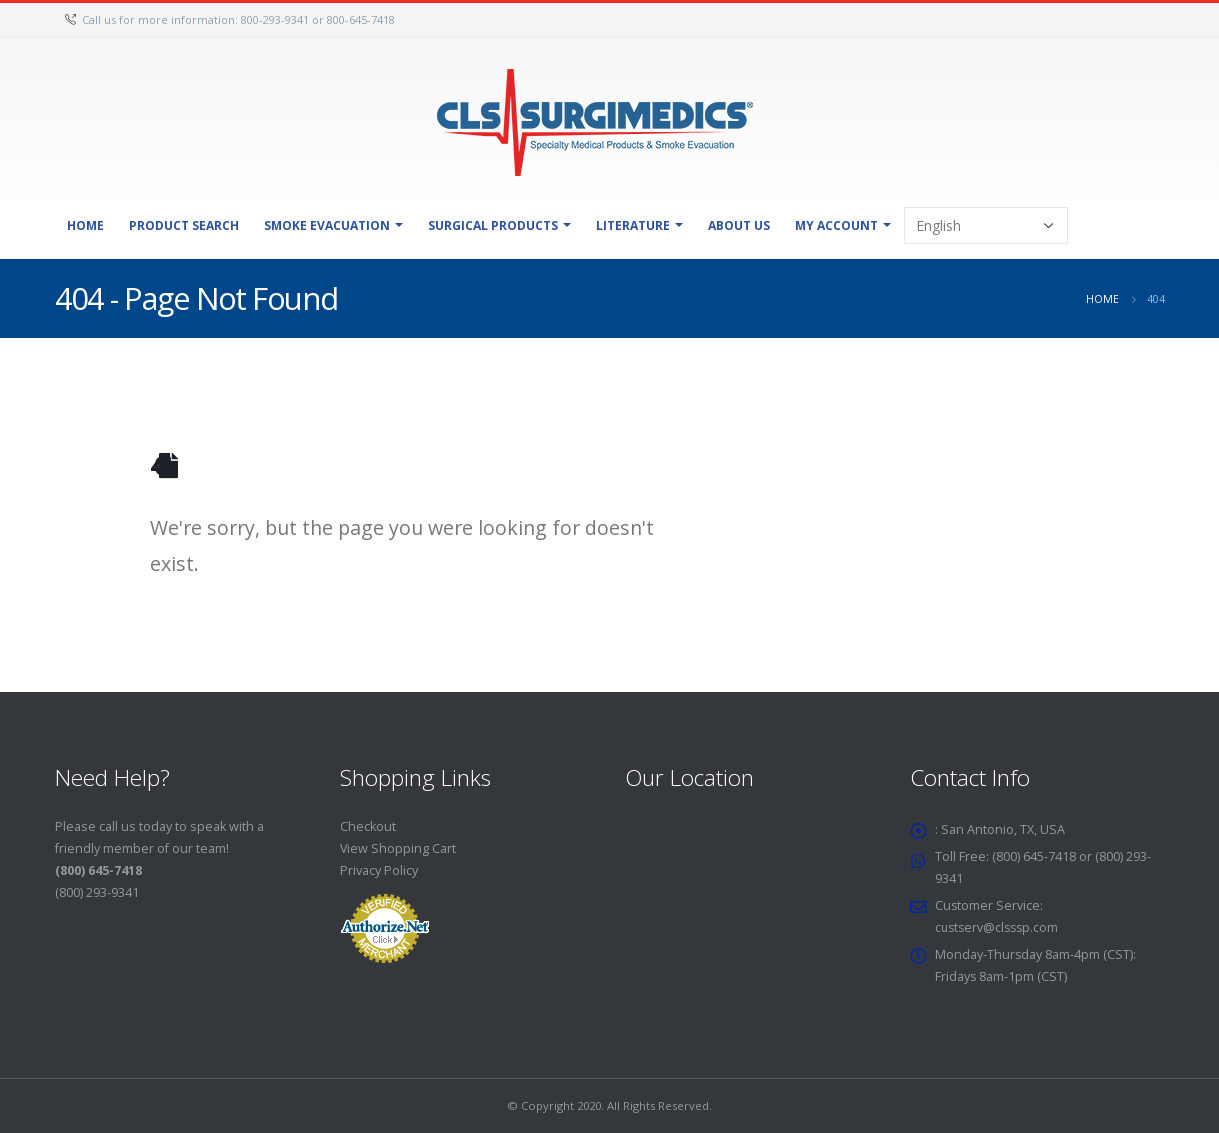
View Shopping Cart (398, 848)
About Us (739, 225)
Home (85, 225)
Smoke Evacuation (327, 225)
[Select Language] (986, 225)
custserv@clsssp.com (999, 927)
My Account (836, 225)
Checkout (368, 826)
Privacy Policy (379, 870)
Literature (633, 225)
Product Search (184, 225)
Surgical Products (493, 225)
